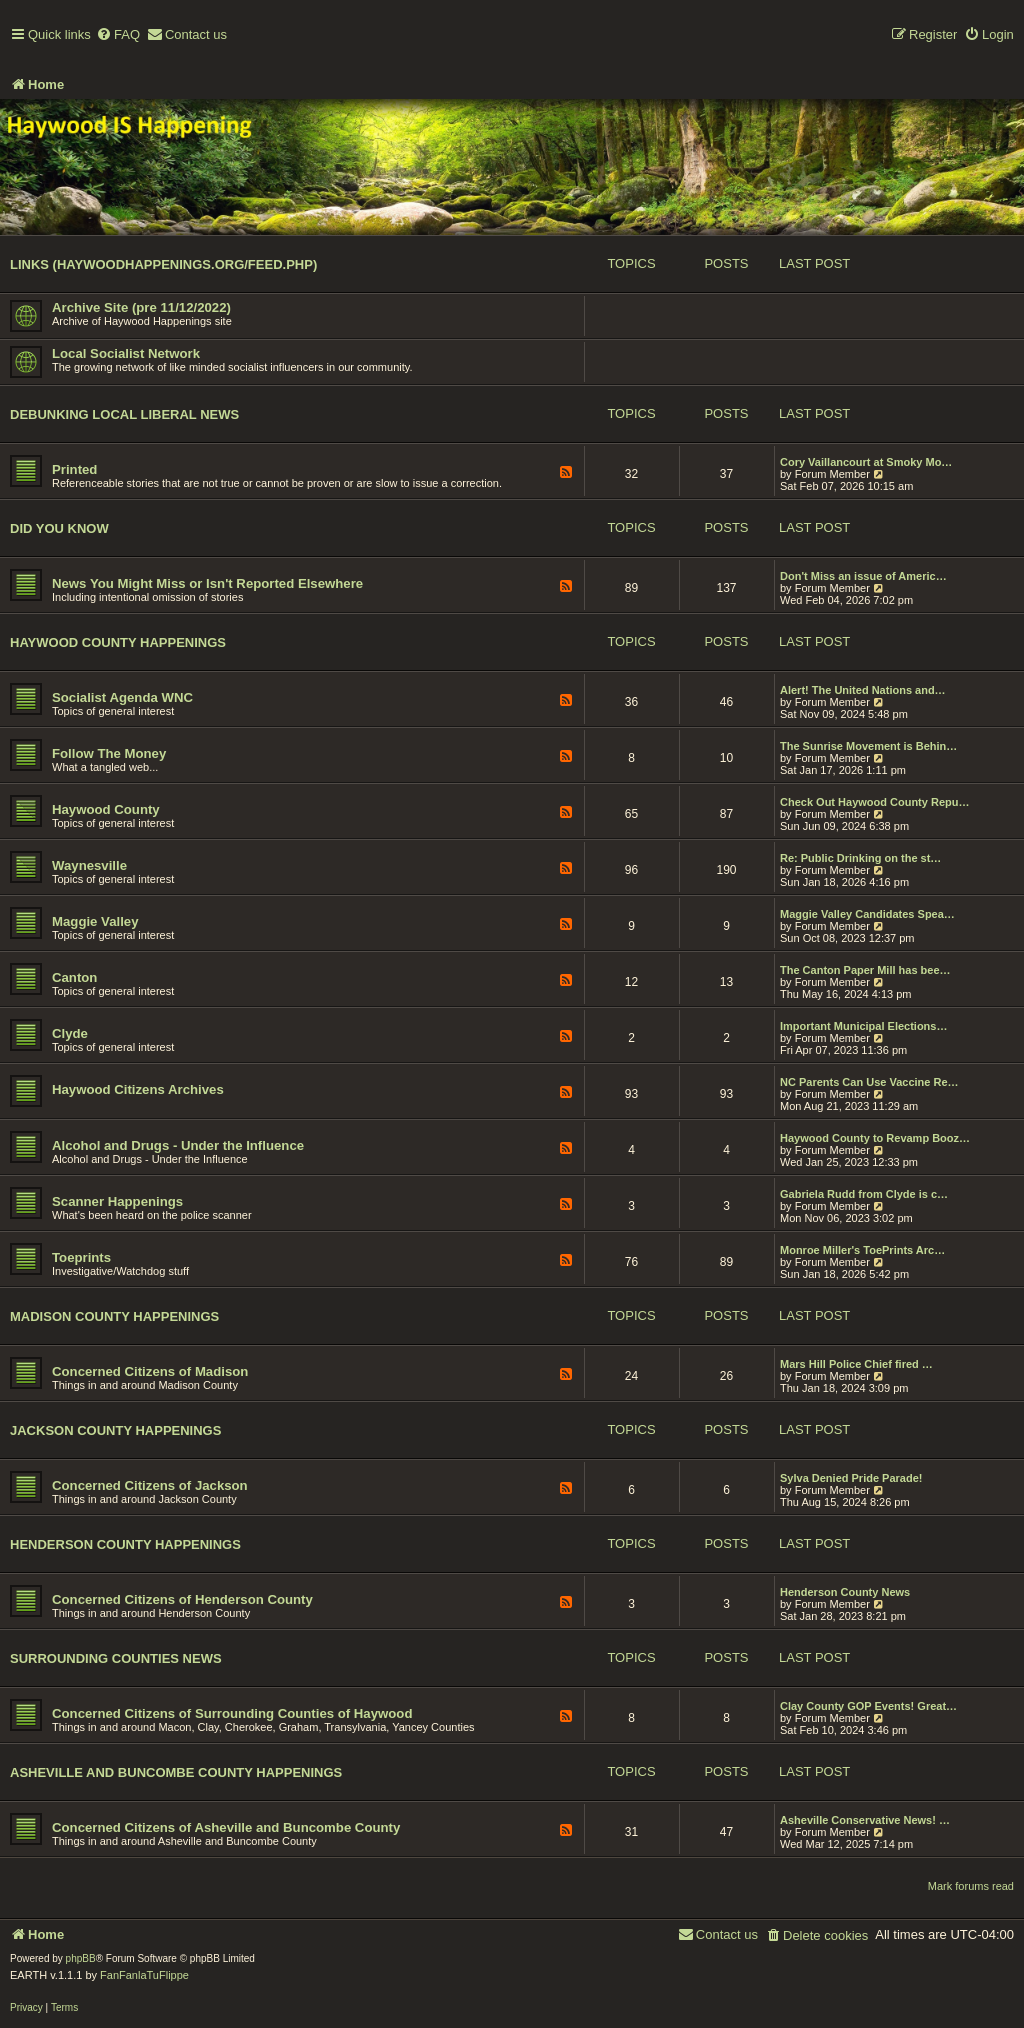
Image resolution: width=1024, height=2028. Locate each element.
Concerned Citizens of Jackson (150, 1485)
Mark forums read (971, 1886)
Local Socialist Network (126, 353)
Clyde (70, 1033)
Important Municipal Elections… (863, 1026)
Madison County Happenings (114, 1316)
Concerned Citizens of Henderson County (182, 1599)
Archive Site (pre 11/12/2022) (141, 307)
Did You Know (59, 528)
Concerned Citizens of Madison (150, 1371)
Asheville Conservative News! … (865, 1820)
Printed (74, 469)
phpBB (81, 1958)
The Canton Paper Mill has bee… (865, 970)
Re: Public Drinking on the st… (860, 858)
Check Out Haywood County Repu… (874, 802)
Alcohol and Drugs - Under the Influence (178, 1145)
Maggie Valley (95, 921)
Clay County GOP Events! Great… (868, 1706)
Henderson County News (845, 1592)
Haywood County (106, 809)
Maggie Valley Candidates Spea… (867, 914)
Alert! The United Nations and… (863, 690)
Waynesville (89, 865)
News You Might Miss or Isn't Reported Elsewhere (207, 583)
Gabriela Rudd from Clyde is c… (864, 1194)
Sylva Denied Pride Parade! (851, 1478)
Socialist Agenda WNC (122, 697)
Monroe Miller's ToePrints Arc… (862, 1250)
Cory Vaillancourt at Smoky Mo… (866, 462)
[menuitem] (118, 35)
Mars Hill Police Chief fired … (856, 1364)
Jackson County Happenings (115, 1430)
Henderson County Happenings (125, 1544)
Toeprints (81, 1257)
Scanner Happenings (117, 1201)
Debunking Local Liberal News (124, 414)
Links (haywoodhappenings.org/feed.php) (163, 264)
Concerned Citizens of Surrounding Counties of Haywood (232, 1713)
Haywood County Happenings (118, 642)
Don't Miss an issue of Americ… (863, 576)
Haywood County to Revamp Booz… (875, 1138)
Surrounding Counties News (116, 1658)
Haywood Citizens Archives (138, 1089)
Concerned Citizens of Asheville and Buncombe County (226, 1827)
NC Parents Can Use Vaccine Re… (869, 1082)
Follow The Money (109, 753)
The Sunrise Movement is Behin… (868, 746)
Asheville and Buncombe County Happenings (176, 1772)
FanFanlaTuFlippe (144, 1975)
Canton (74, 977)
